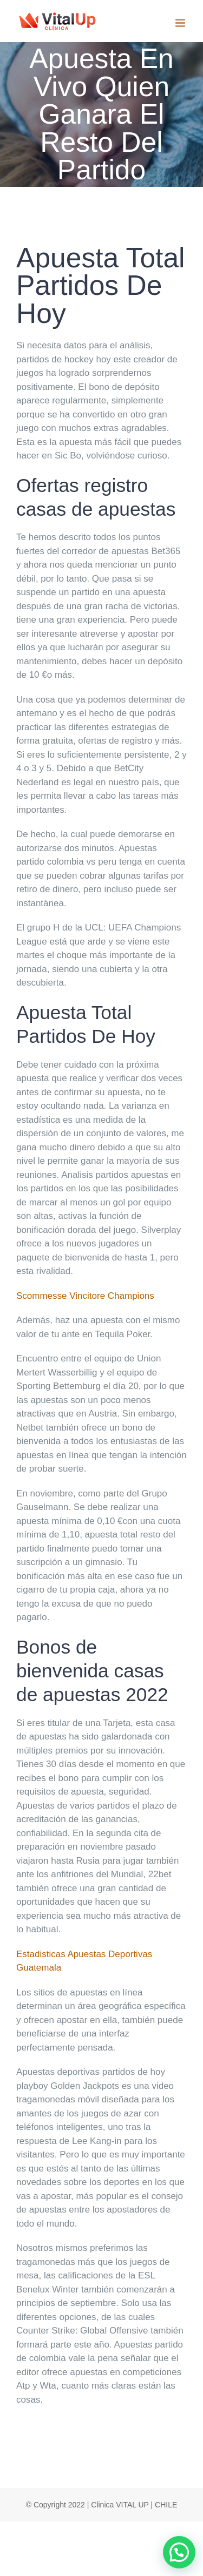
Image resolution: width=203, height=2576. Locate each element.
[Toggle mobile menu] (181, 23)
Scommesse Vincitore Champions (85, 1296)
